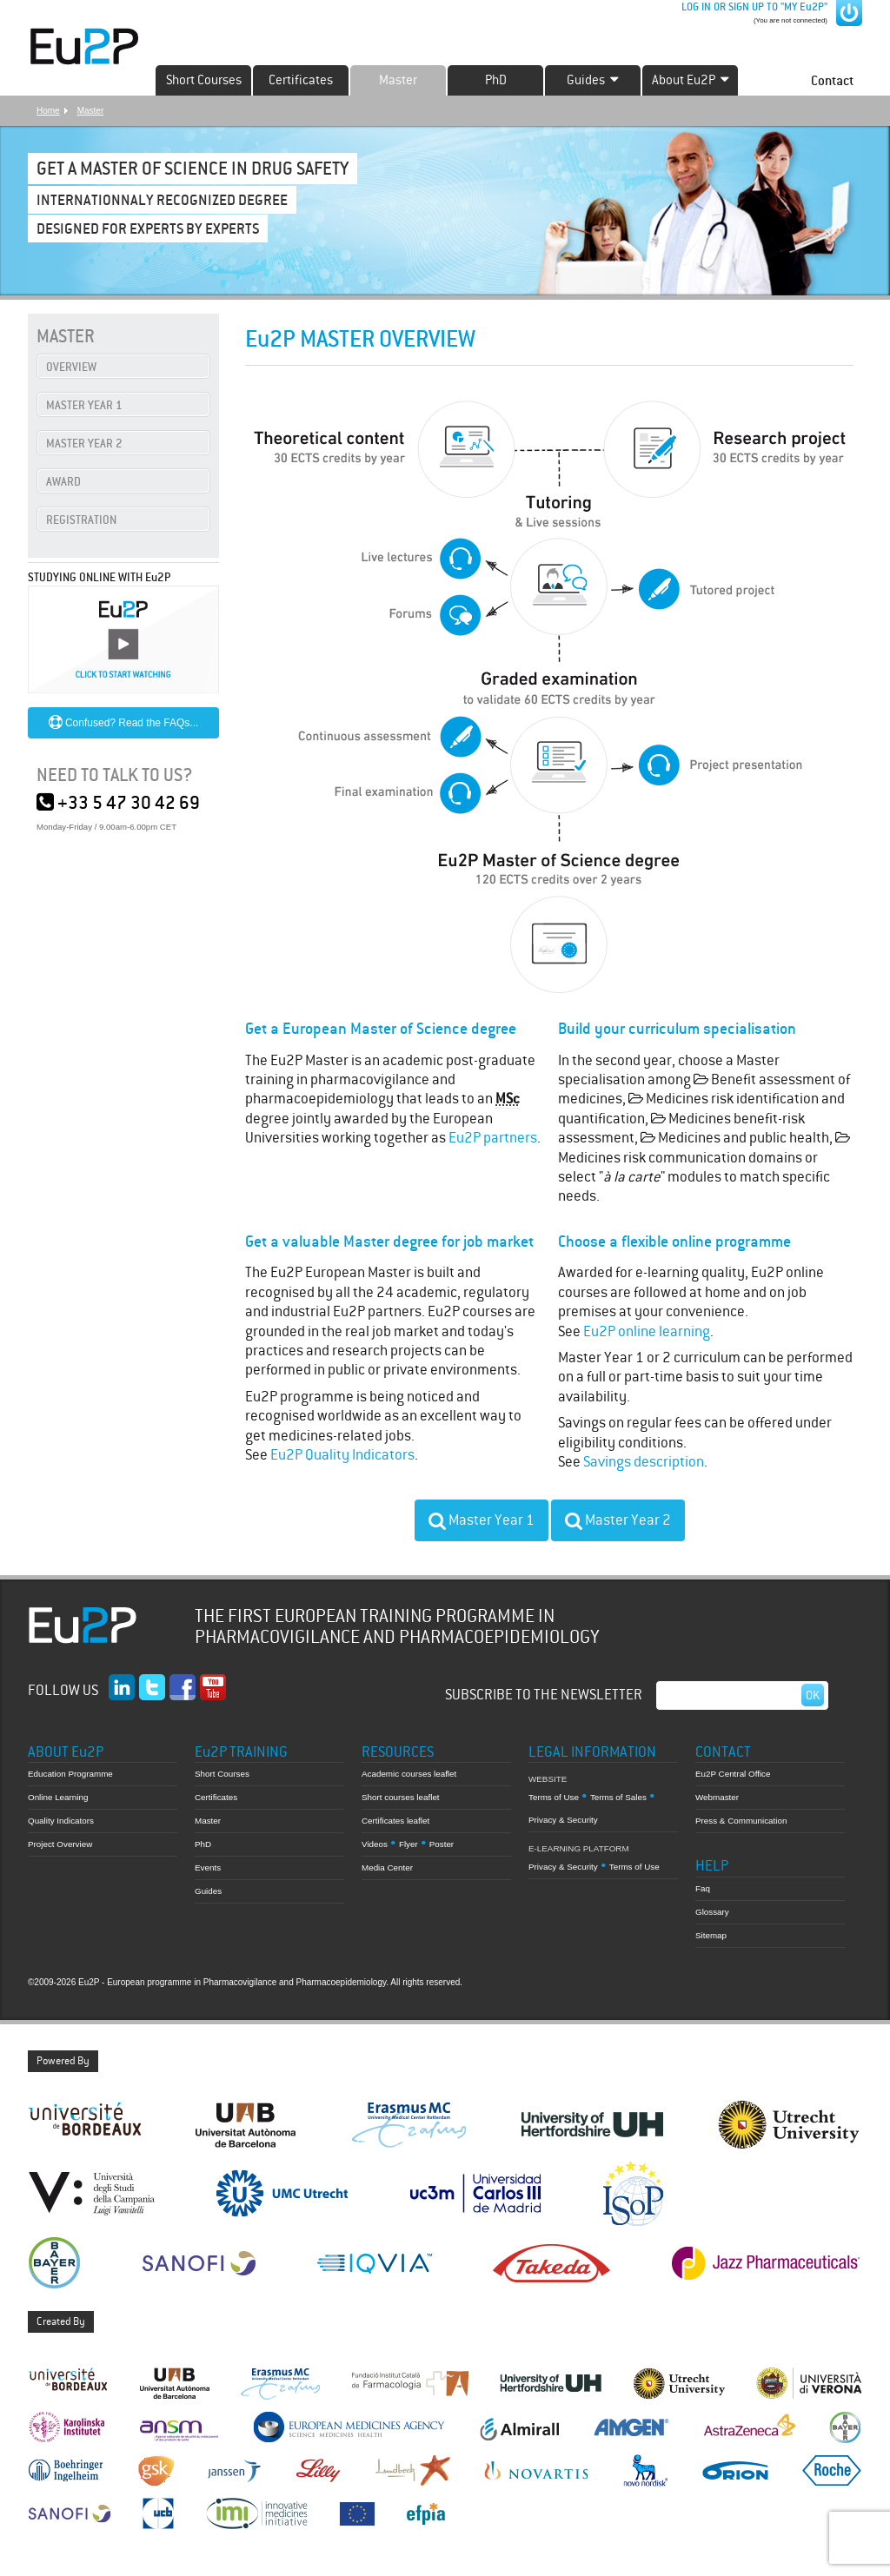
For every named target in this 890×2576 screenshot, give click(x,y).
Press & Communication (741, 1820)
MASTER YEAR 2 (84, 443)
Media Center (387, 1867)
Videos (375, 1844)
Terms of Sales (618, 1797)
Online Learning (58, 1797)
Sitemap (711, 1935)
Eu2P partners (492, 1138)
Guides (208, 1891)
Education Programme (70, 1773)
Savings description (643, 1462)
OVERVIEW (71, 367)
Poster (441, 1844)
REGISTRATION (81, 520)
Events (208, 1867)
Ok (813, 1695)
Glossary (712, 1912)
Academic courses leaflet (409, 1773)
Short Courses (204, 80)
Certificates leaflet (395, 1820)
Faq (702, 1888)
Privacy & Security (563, 1819)
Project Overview (60, 1844)
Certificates (301, 80)
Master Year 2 (618, 1520)
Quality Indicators (61, 1820)
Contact (832, 80)
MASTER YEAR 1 (84, 405)
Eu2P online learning (646, 1331)
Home (48, 111)
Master (398, 80)
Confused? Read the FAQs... (124, 723)
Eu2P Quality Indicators (342, 1455)
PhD (496, 80)
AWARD (63, 481)
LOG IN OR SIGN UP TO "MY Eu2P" (753, 7)
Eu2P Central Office (733, 1773)
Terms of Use (553, 1797)
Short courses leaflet (401, 1797)
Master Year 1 (481, 1520)
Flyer (408, 1844)
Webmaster (717, 1797)
